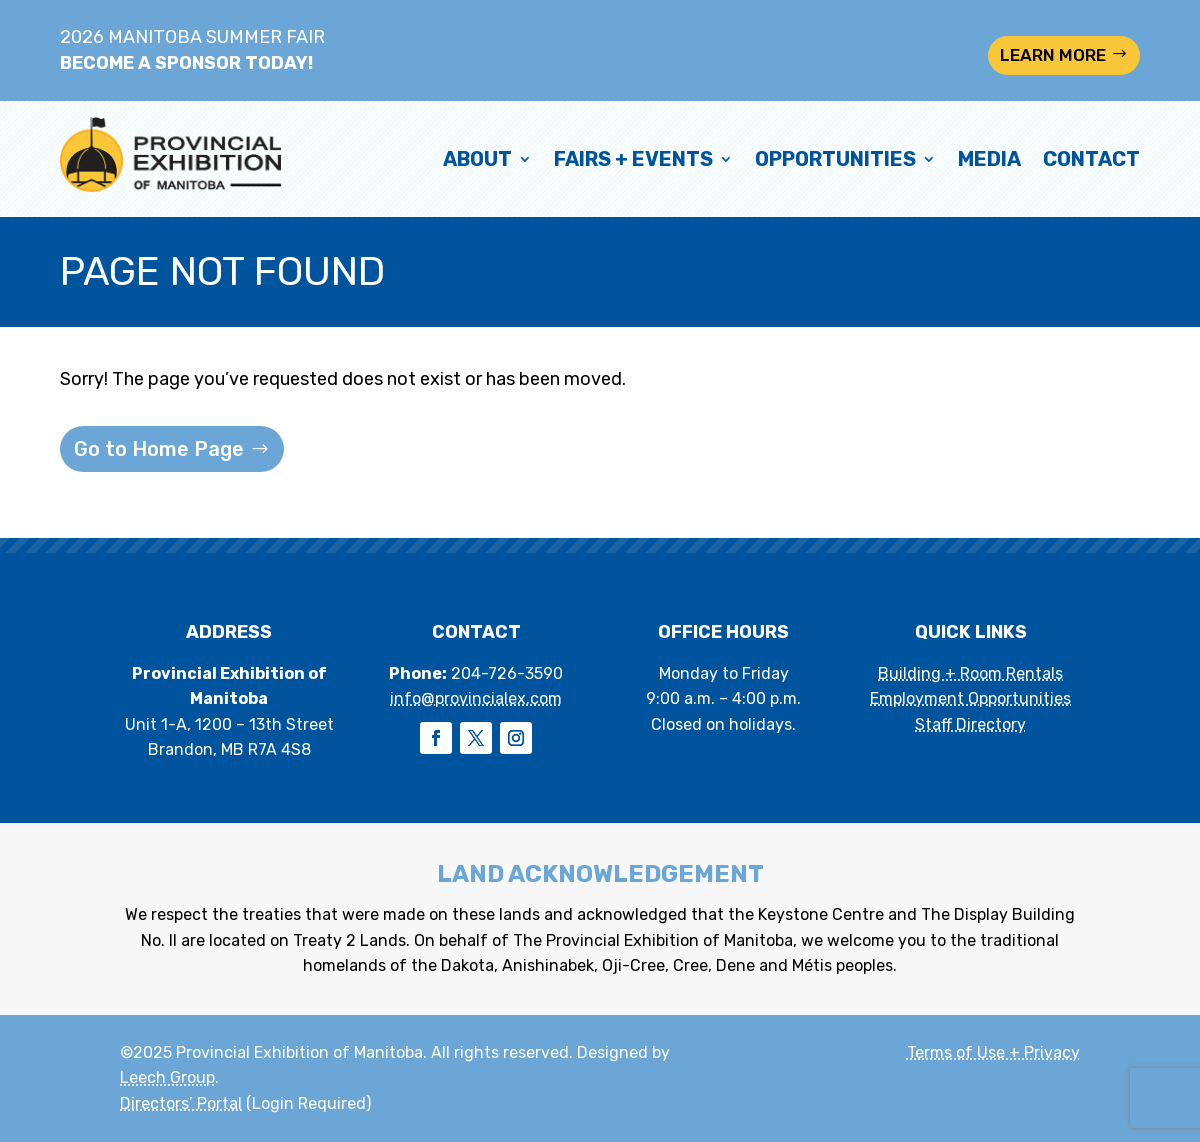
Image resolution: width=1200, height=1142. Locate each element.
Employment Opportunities (970, 698)
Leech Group (167, 1077)
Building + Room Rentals (970, 673)
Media (989, 159)
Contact (1091, 159)
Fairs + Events (633, 159)
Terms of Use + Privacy (993, 1052)
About (477, 159)
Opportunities (835, 159)
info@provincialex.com (476, 698)
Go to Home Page (159, 449)
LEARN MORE (1053, 55)
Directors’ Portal (181, 1103)
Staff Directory (970, 724)
